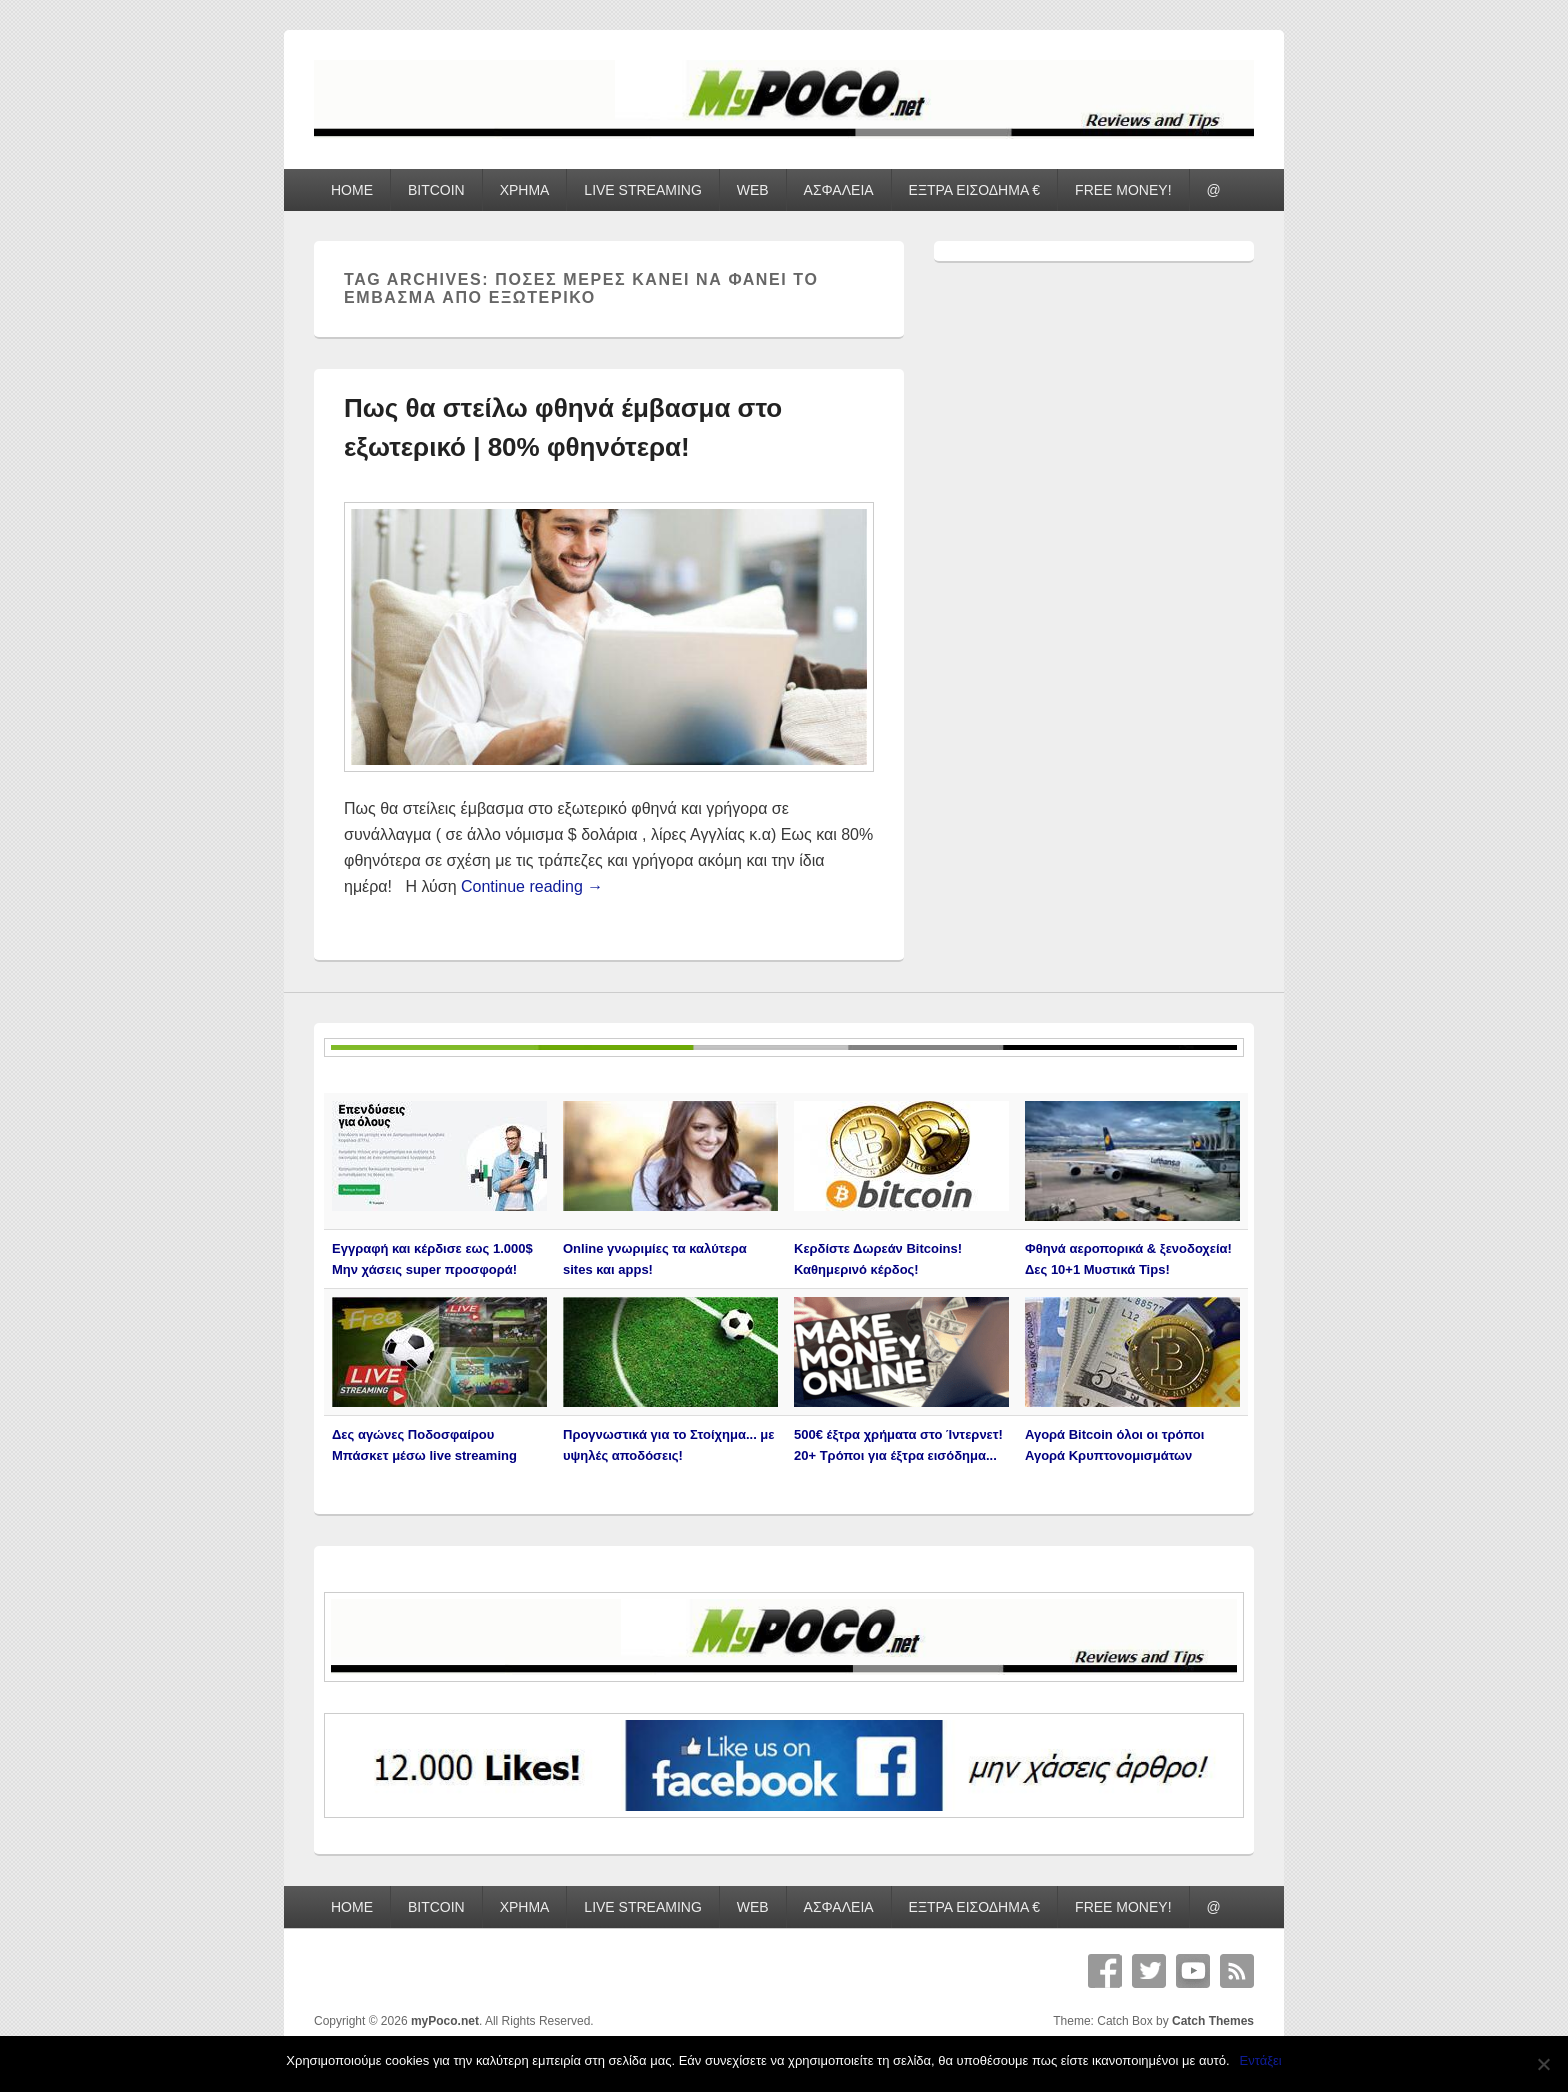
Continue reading (532, 886)
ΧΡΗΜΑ (525, 190)
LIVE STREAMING (642, 190)
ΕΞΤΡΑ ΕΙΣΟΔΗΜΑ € (975, 190)
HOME (352, 190)
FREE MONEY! (1123, 190)
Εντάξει (1261, 2060)
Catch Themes (1213, 2021)
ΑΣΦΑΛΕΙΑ (839, 190)
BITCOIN (436, 190)
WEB (753, 190)
